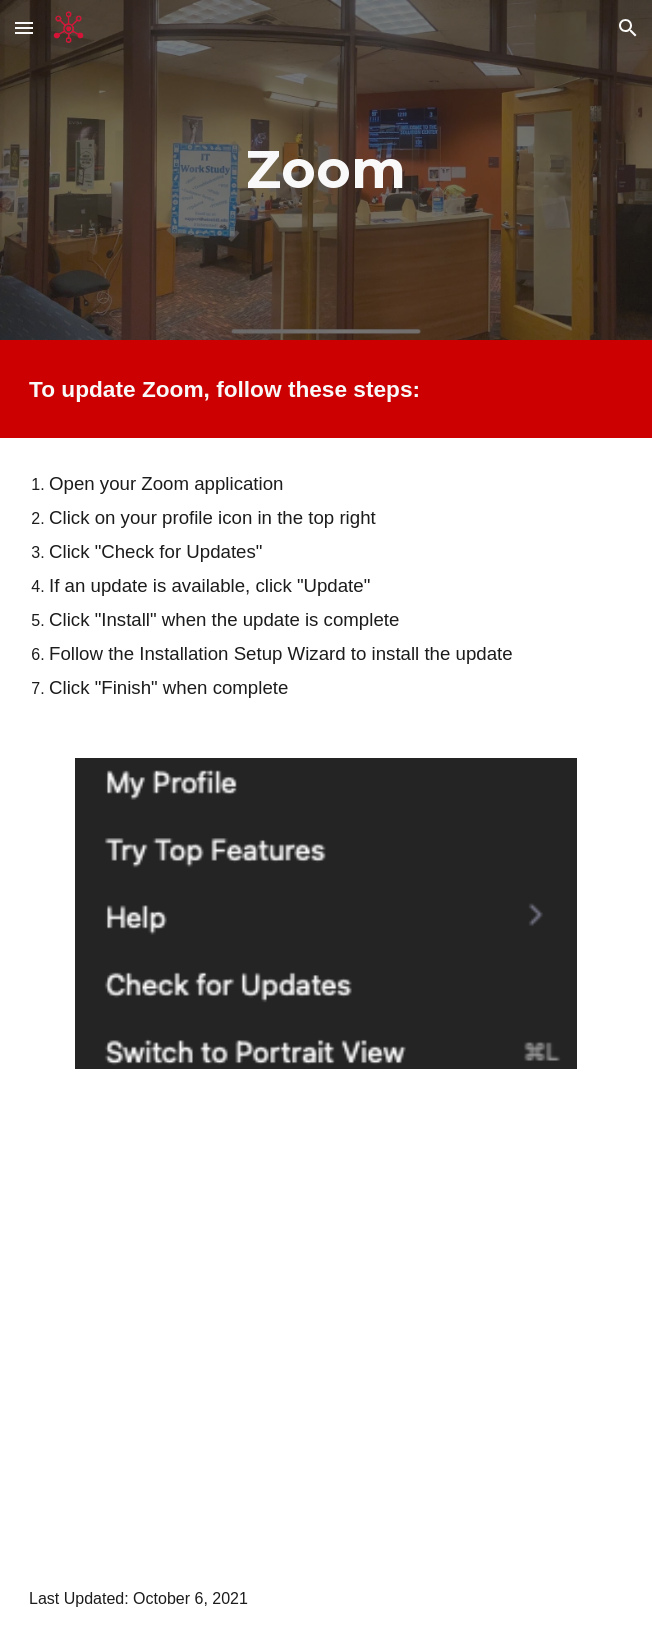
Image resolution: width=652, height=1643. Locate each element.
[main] (326, 170)
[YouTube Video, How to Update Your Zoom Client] (326, 1324)
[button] (24, 27)
